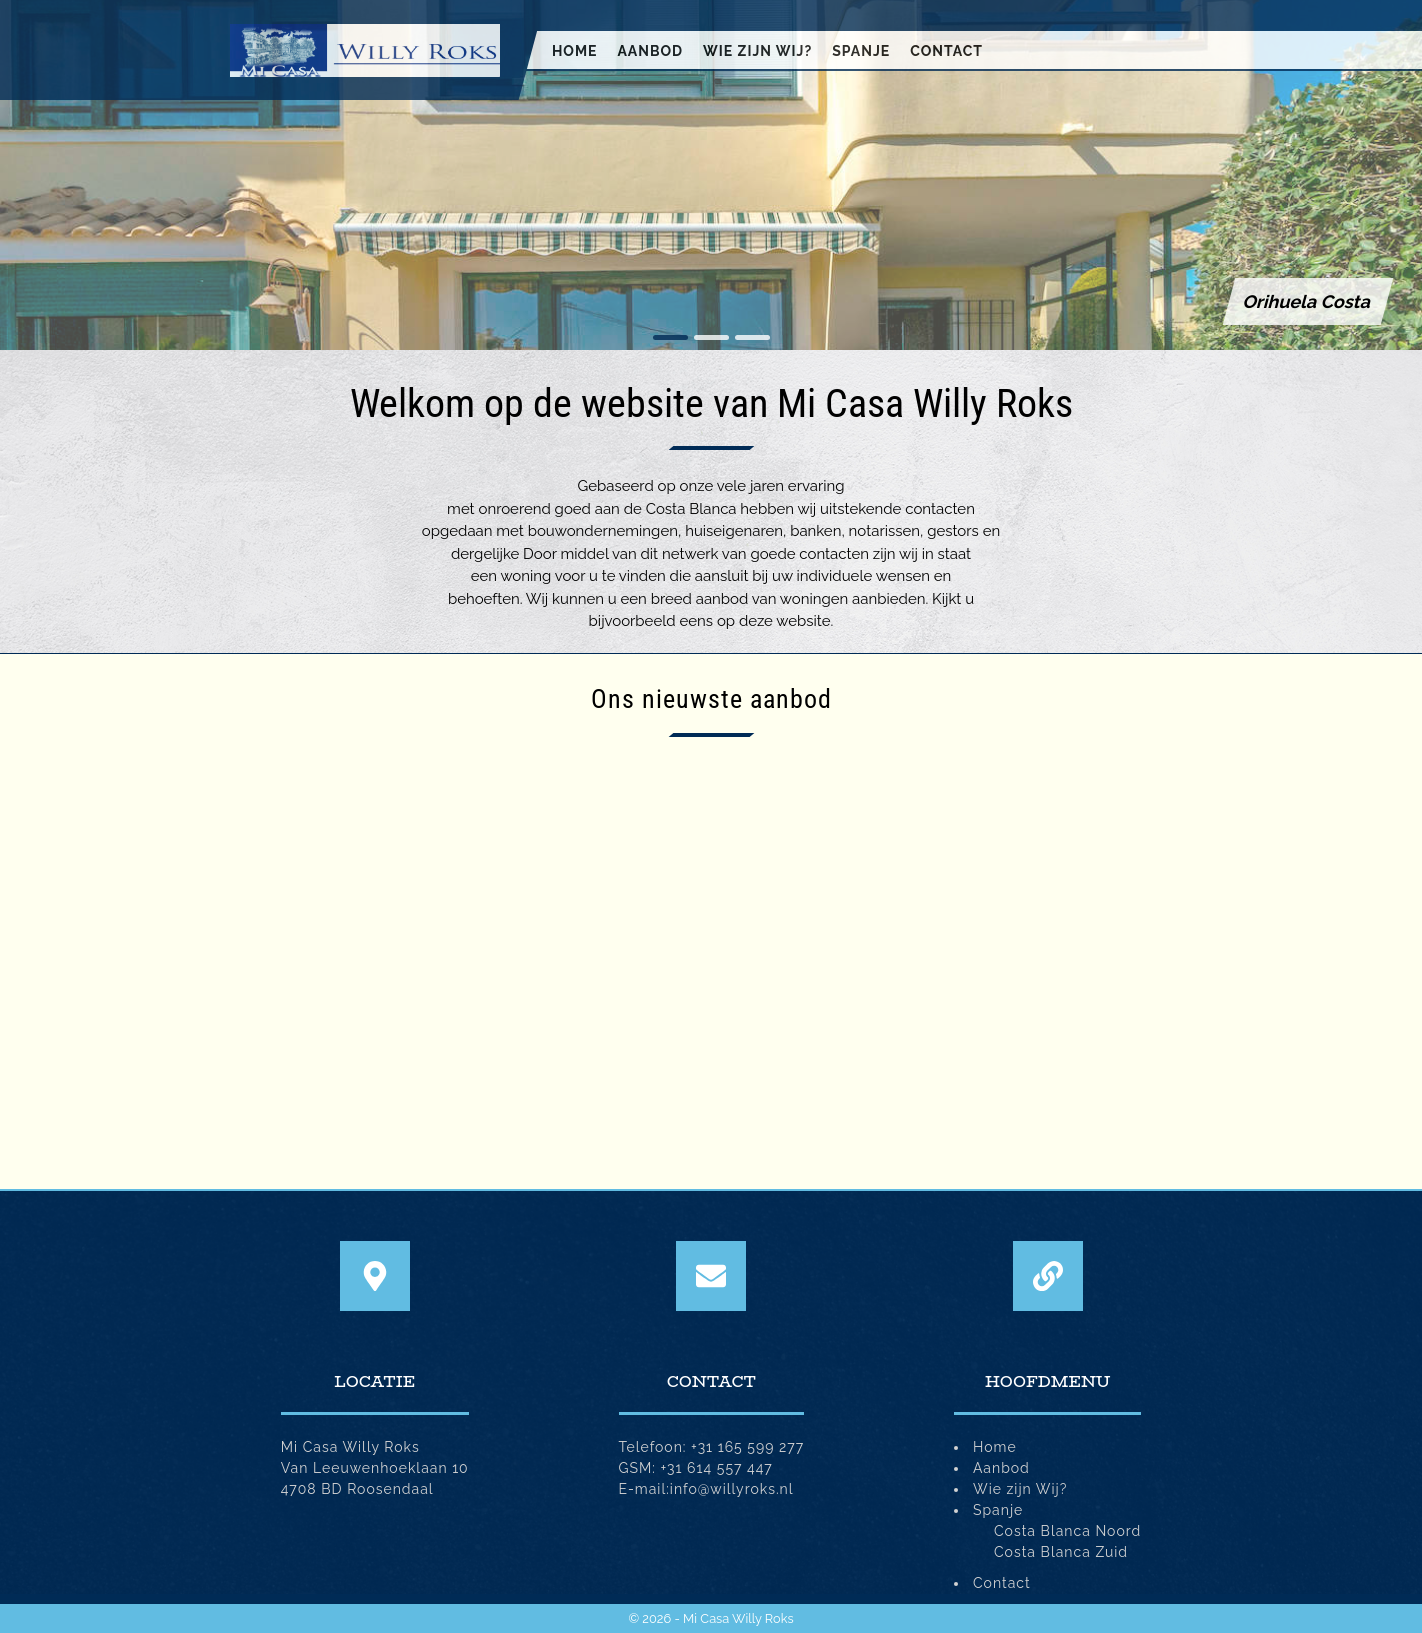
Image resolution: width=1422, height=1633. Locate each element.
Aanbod (650, 51)
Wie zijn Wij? (757, 51)
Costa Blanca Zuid (1061, 1552)
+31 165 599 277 (747, 1447)
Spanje (861, 51)
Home (575, 51)
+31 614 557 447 (717, 1468)
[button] (670, 337)
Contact (946, 51)
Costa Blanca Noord (1067, 1531)
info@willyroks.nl (732, 1489)
